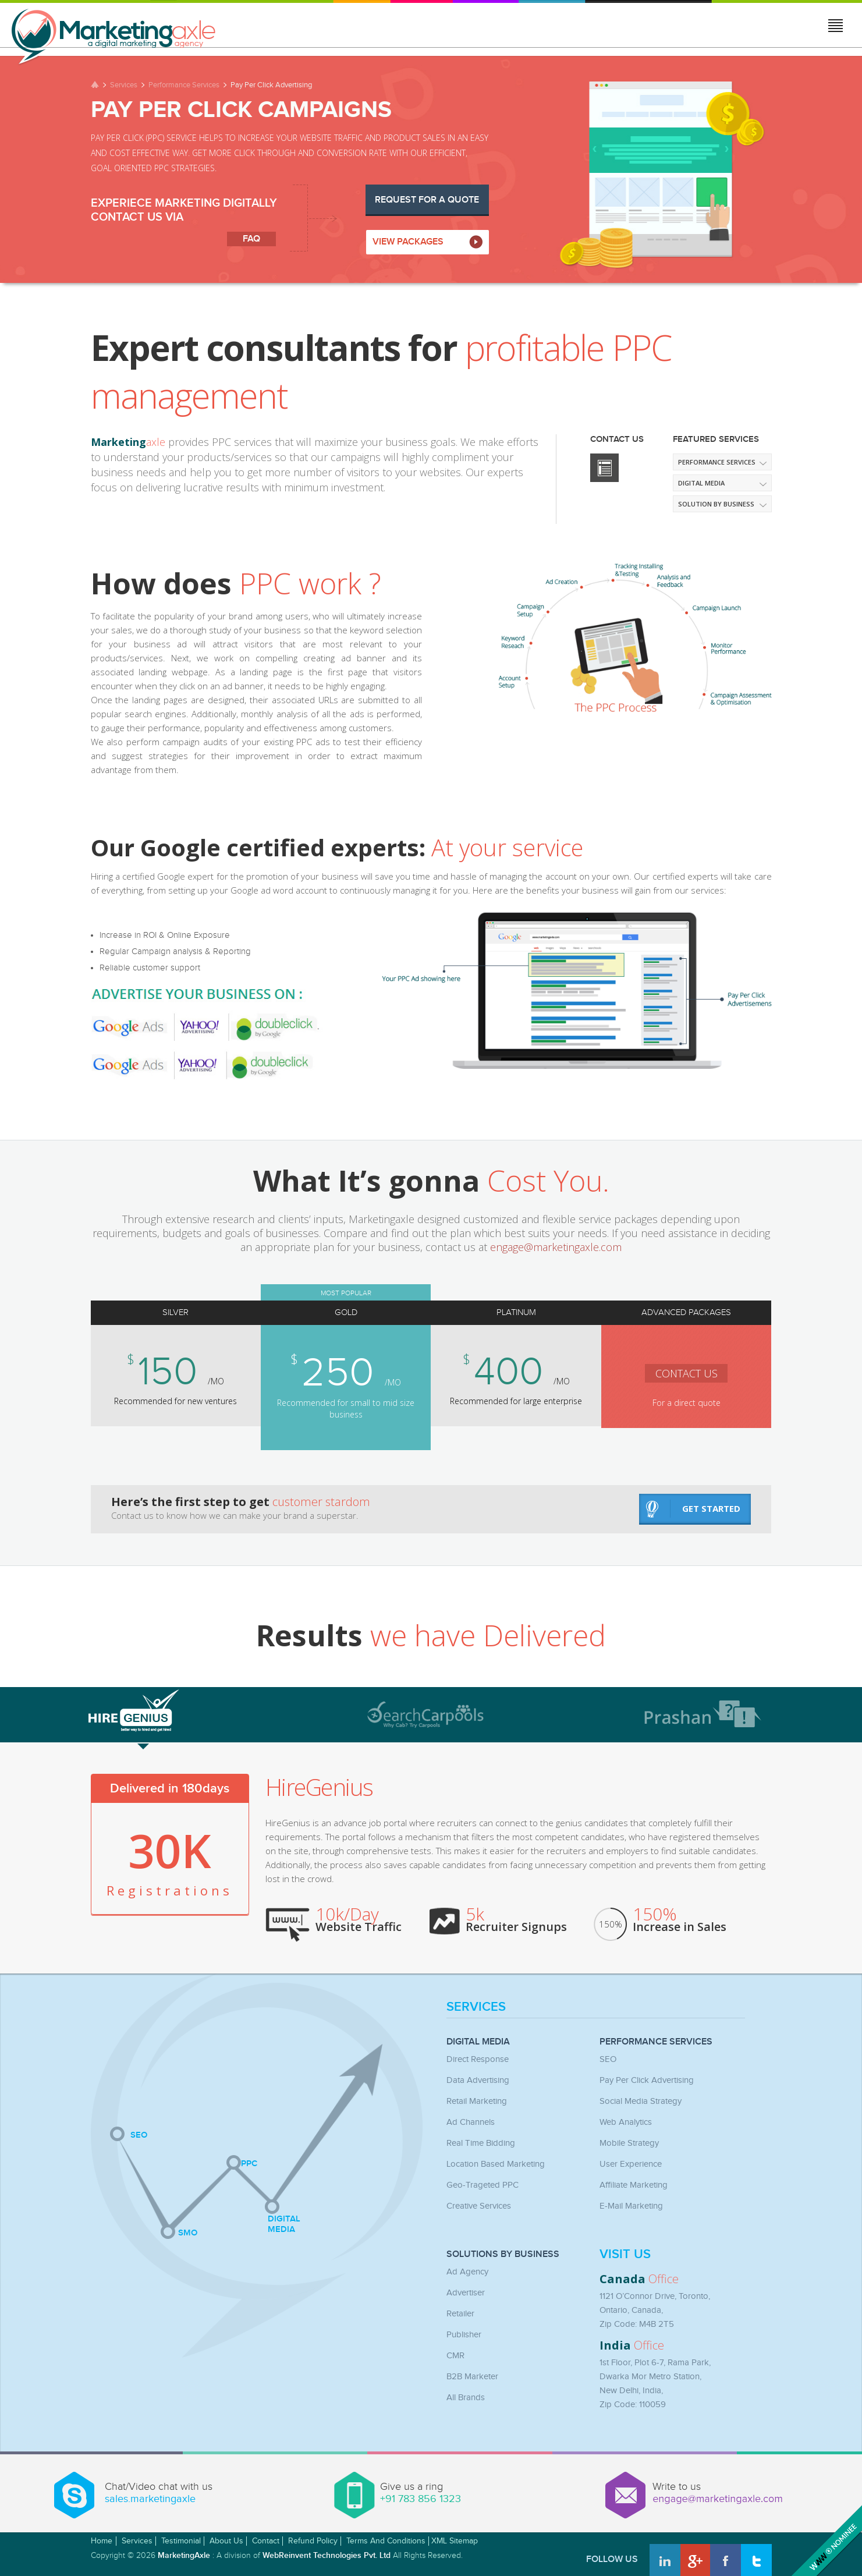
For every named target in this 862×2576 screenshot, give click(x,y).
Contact (265, 2541)
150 (169, 1372)
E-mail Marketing (631, 2206)
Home (101, 2541)
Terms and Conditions (385, 2541)
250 (333, 1373)
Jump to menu (836, 27)
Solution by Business (716, 503)
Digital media (701, 483)
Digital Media (478, 2042)
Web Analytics (626, 2122)
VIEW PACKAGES (408, 241)
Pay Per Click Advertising (647, 2080)
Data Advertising (477, 2080)
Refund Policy (313, 2541)
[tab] (200, 1709)
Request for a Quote (427, 199)
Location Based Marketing (495, 2164)
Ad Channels (470, 2122)
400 (496, 1372)
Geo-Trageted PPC (482, 2185)
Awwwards (825, 2539)
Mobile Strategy (629, 2143)
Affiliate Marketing (634, 2185)
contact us (663, 1373)
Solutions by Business (502, 2254)
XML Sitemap (454, 2541)
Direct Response (477, 2059)
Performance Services (183, 85)
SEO (608, 2059)
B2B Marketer (472, 2377)
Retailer (460, 2314)
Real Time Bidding (480, 2143)
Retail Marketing (476, 2101)
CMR (455, 2356)
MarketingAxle (184, 2555)
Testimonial (181, 2541)
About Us (226, 2541)
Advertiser (465, 2293)
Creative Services (478, 2206)
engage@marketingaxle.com (556, 1247)
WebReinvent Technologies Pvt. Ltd (326, 2555)
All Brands (465, 2398)
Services (123, 85)
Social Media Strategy (641, 2101)
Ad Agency (467, 2272)
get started (693, 1509)
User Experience (631, 2164)
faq (251, 239)
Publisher (463, 2335)
